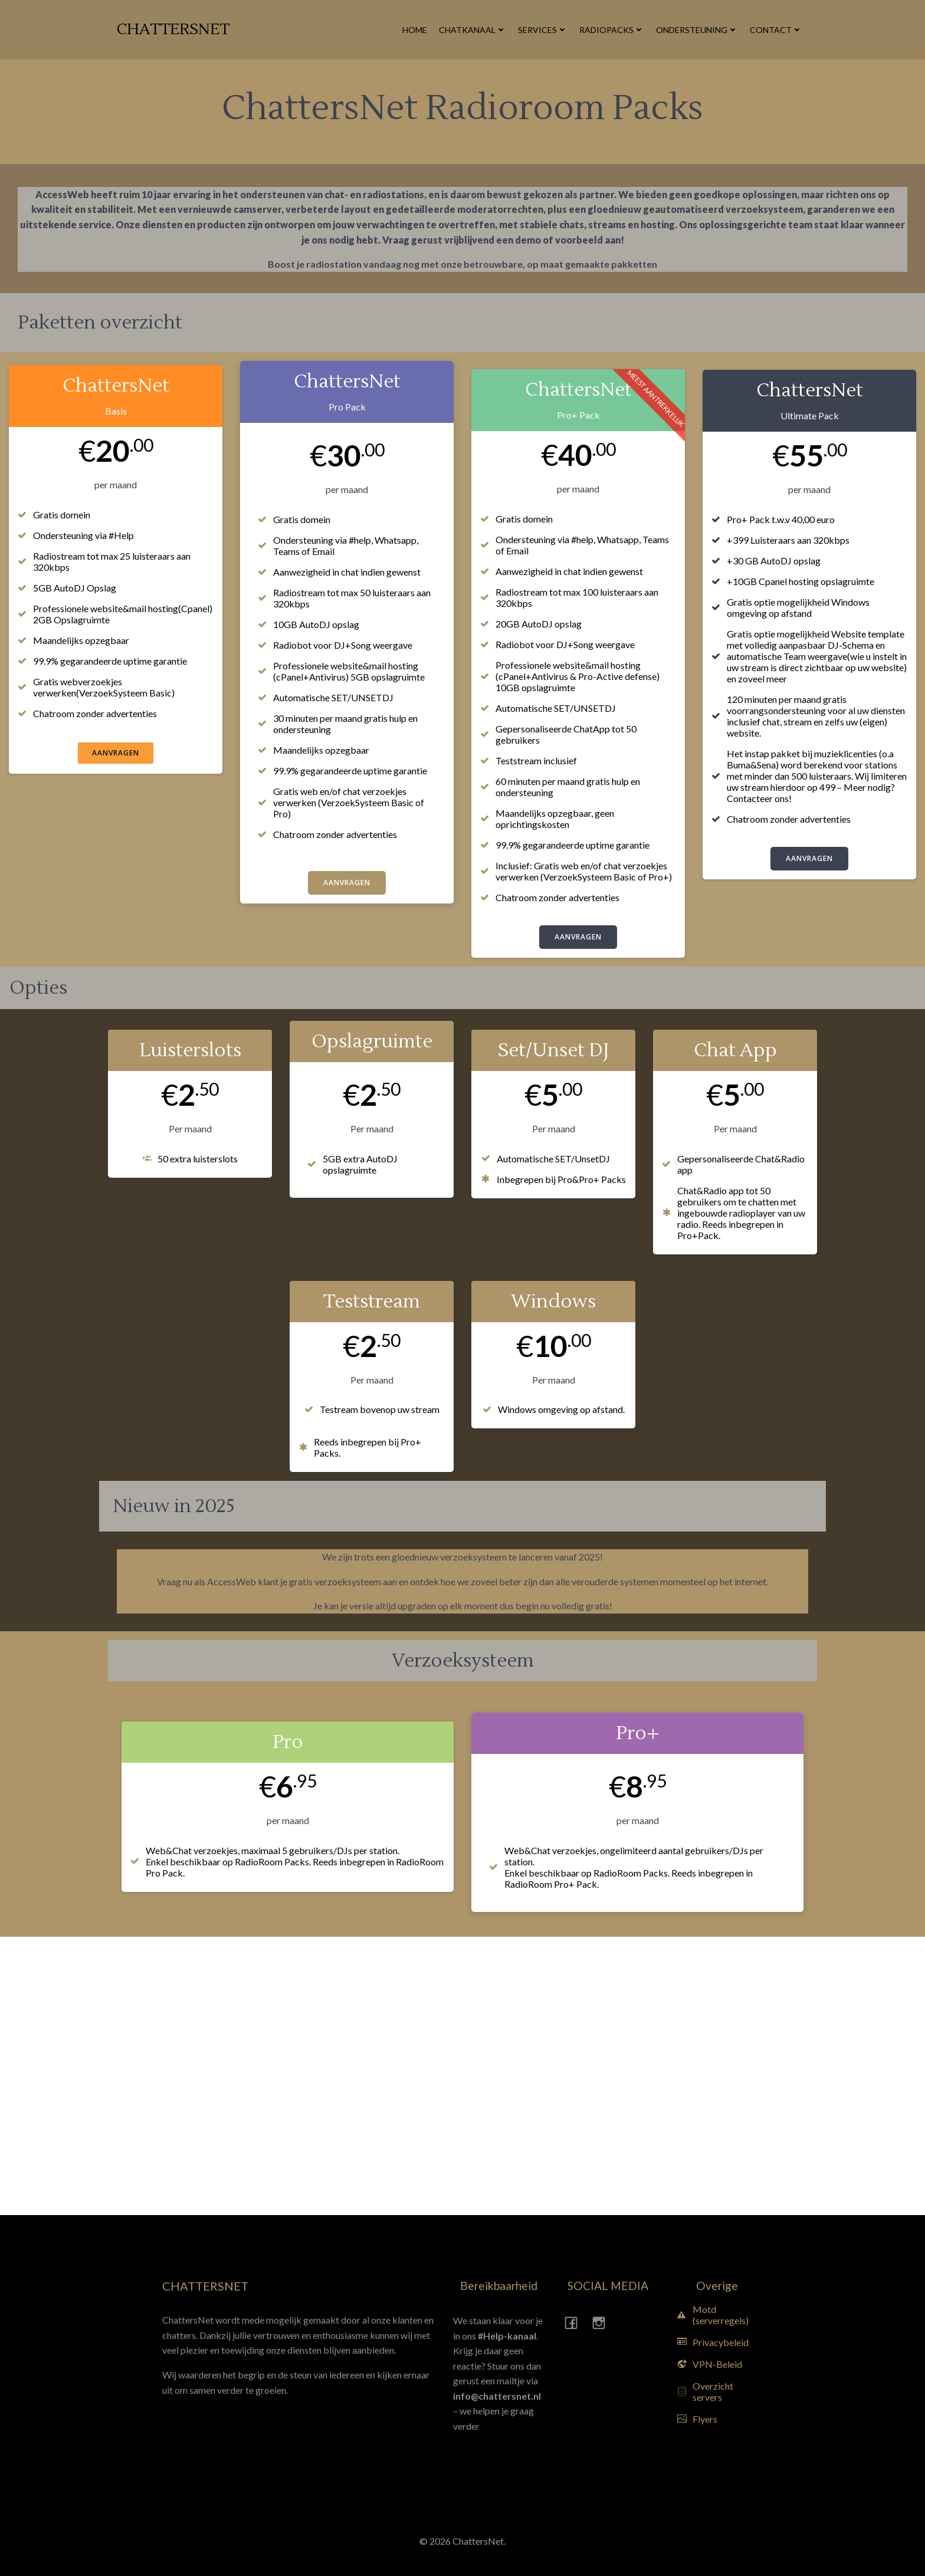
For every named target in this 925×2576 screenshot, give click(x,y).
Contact (776, 30)
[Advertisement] (68, 2074)
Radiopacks (611, 30)
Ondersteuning (697, 30)
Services (543, 30)
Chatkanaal (472, 30)
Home (414, 30)
